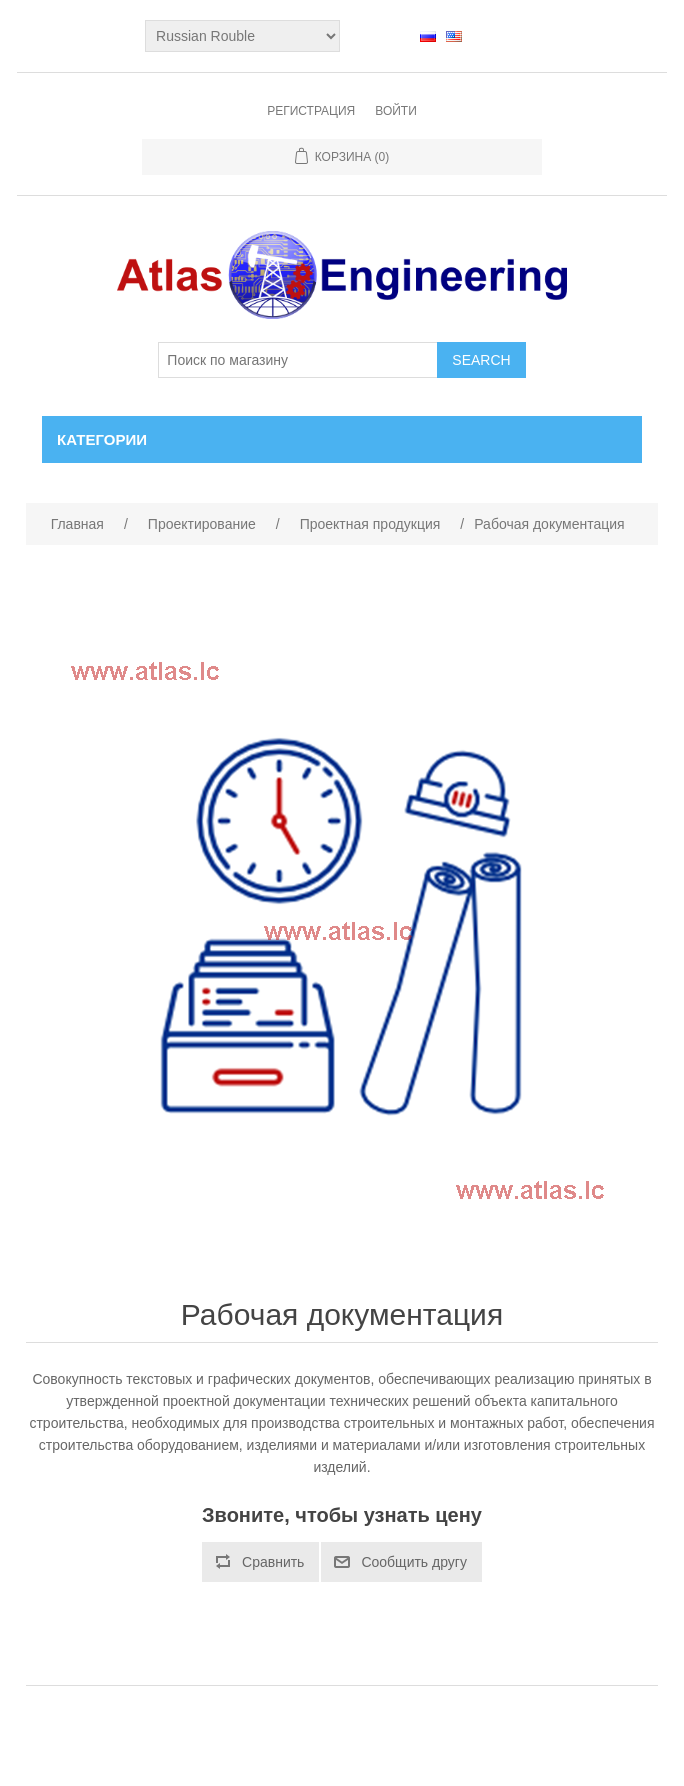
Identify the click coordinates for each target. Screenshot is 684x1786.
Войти (396, 111)
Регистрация (311, 111)
